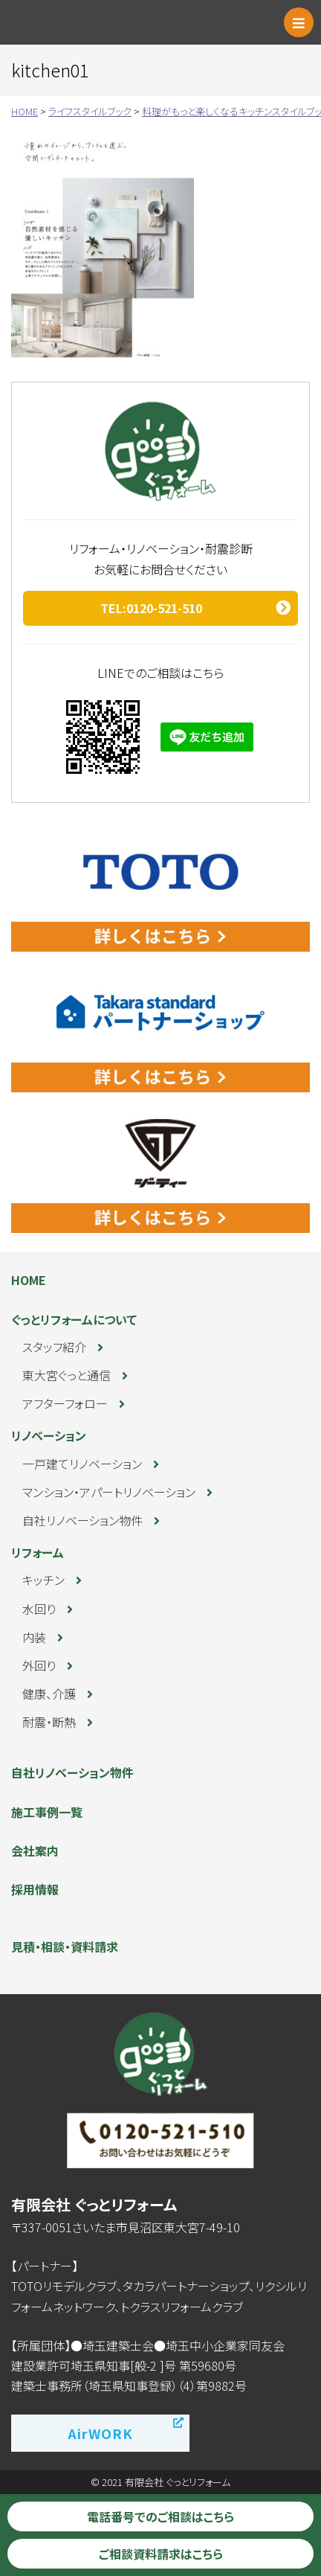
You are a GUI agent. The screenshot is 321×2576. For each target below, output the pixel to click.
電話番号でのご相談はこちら (160, 2516)
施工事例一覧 (46, 1812)
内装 (34, 1637)
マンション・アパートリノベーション (108, 1492)
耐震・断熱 (49, 1722)
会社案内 (35, 1850)
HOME (28, 1280)
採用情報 (35, 1889)
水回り (39, 1609)
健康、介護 (49, 1693)
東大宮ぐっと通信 (66, 1375)
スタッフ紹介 (54, 1347)
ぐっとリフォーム (77, 22)
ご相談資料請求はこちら (161, 2554)
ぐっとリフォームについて (74, 1319)
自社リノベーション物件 (82, 1520)
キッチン (43, 1580)
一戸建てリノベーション (82, 1464)
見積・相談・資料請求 (64, 1946)
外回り (39, 1665)
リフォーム (37, 1552)
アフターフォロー (65, 1403)
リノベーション (48, 1435)
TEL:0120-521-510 (151, 608)
